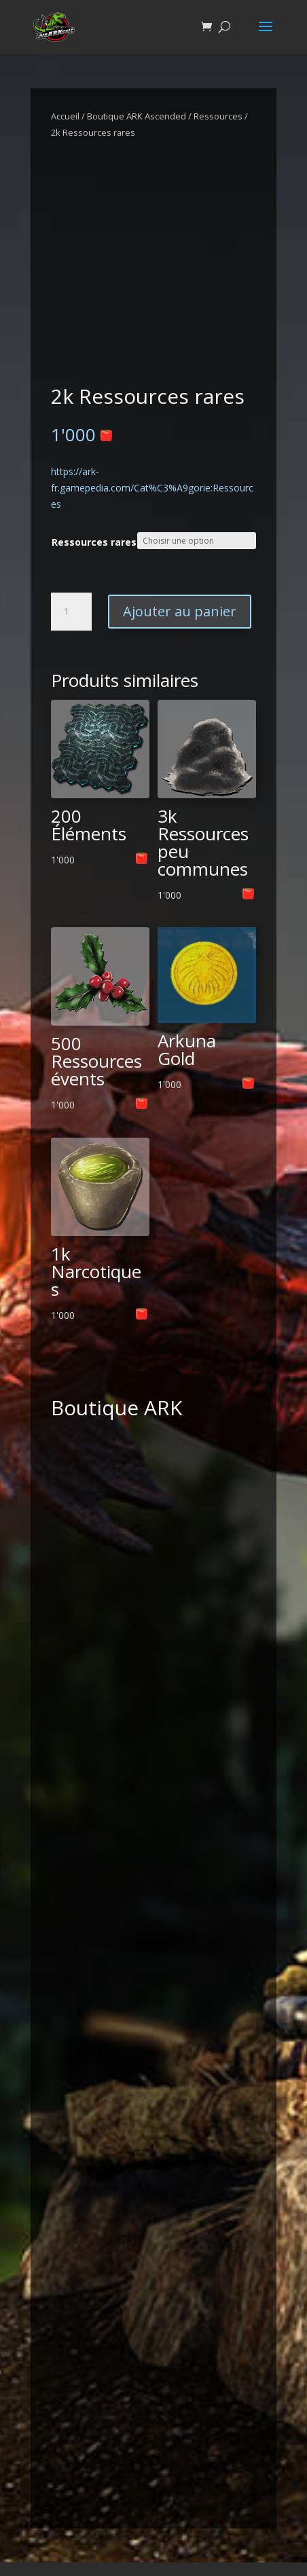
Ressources (218, 116)
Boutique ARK (116, 1407)
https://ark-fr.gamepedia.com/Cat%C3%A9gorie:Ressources (152, 487)
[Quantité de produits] (71, 612)
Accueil (65, 116)
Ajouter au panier (179, 611)
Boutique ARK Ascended (136, 116)
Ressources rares (94, 542)
